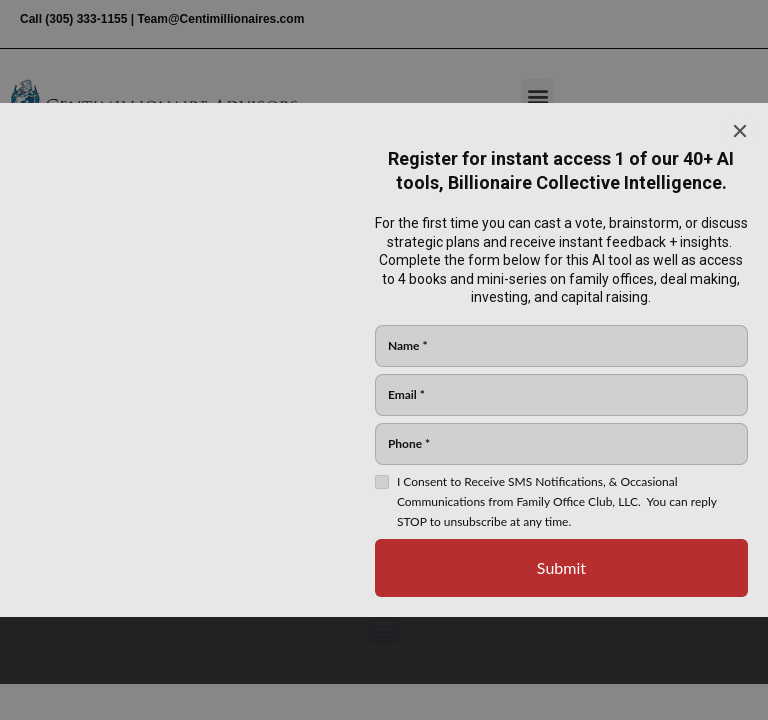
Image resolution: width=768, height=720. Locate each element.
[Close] (740, 131)
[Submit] (561, 568)
